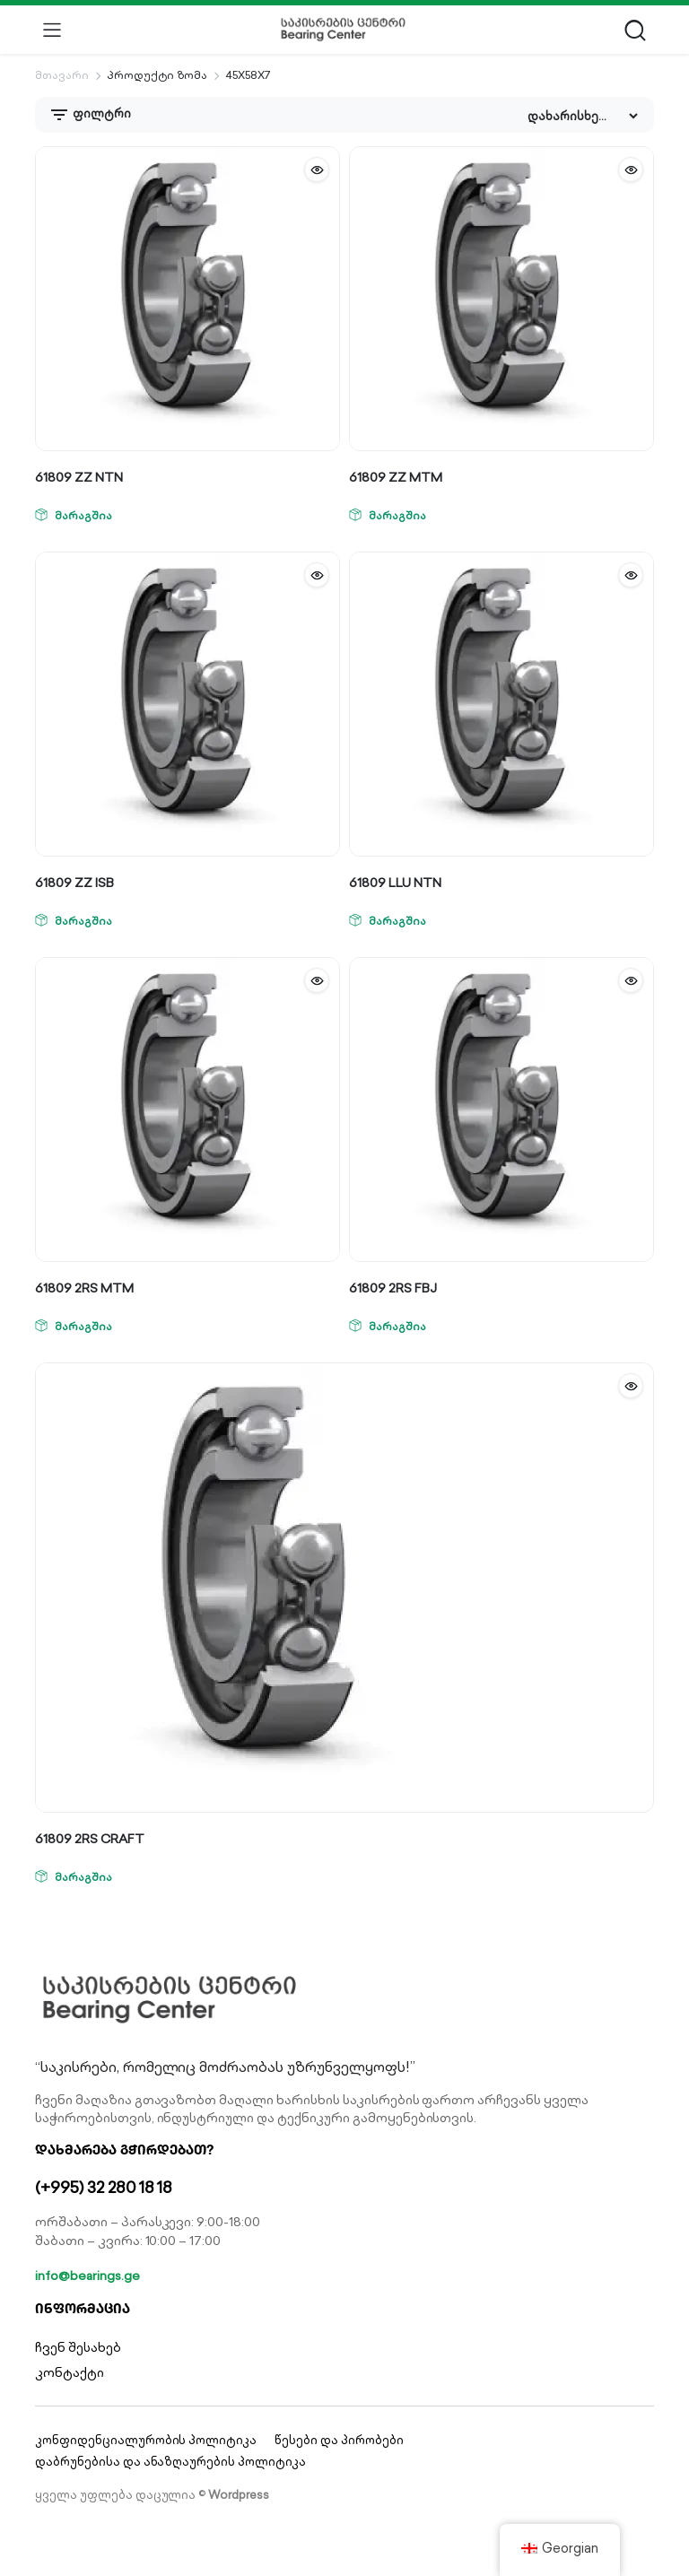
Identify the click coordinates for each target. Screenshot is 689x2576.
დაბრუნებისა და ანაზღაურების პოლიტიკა (170, 2461)
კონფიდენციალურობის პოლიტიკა (146, 2440)
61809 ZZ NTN (79, 477)
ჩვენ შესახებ (78, 2347)
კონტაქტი (69, 2372)
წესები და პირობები (339, 2440)
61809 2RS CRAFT (89, 1839)
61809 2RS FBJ (393, 1288)
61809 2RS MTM (84, 1288)
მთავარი (62, 75)
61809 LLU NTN (395, 883)
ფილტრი (89, 115)
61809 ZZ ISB (74, 883)
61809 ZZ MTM (395, 477)
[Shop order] (582, 116)
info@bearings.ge (87, 2275)
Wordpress (238, 2494)
